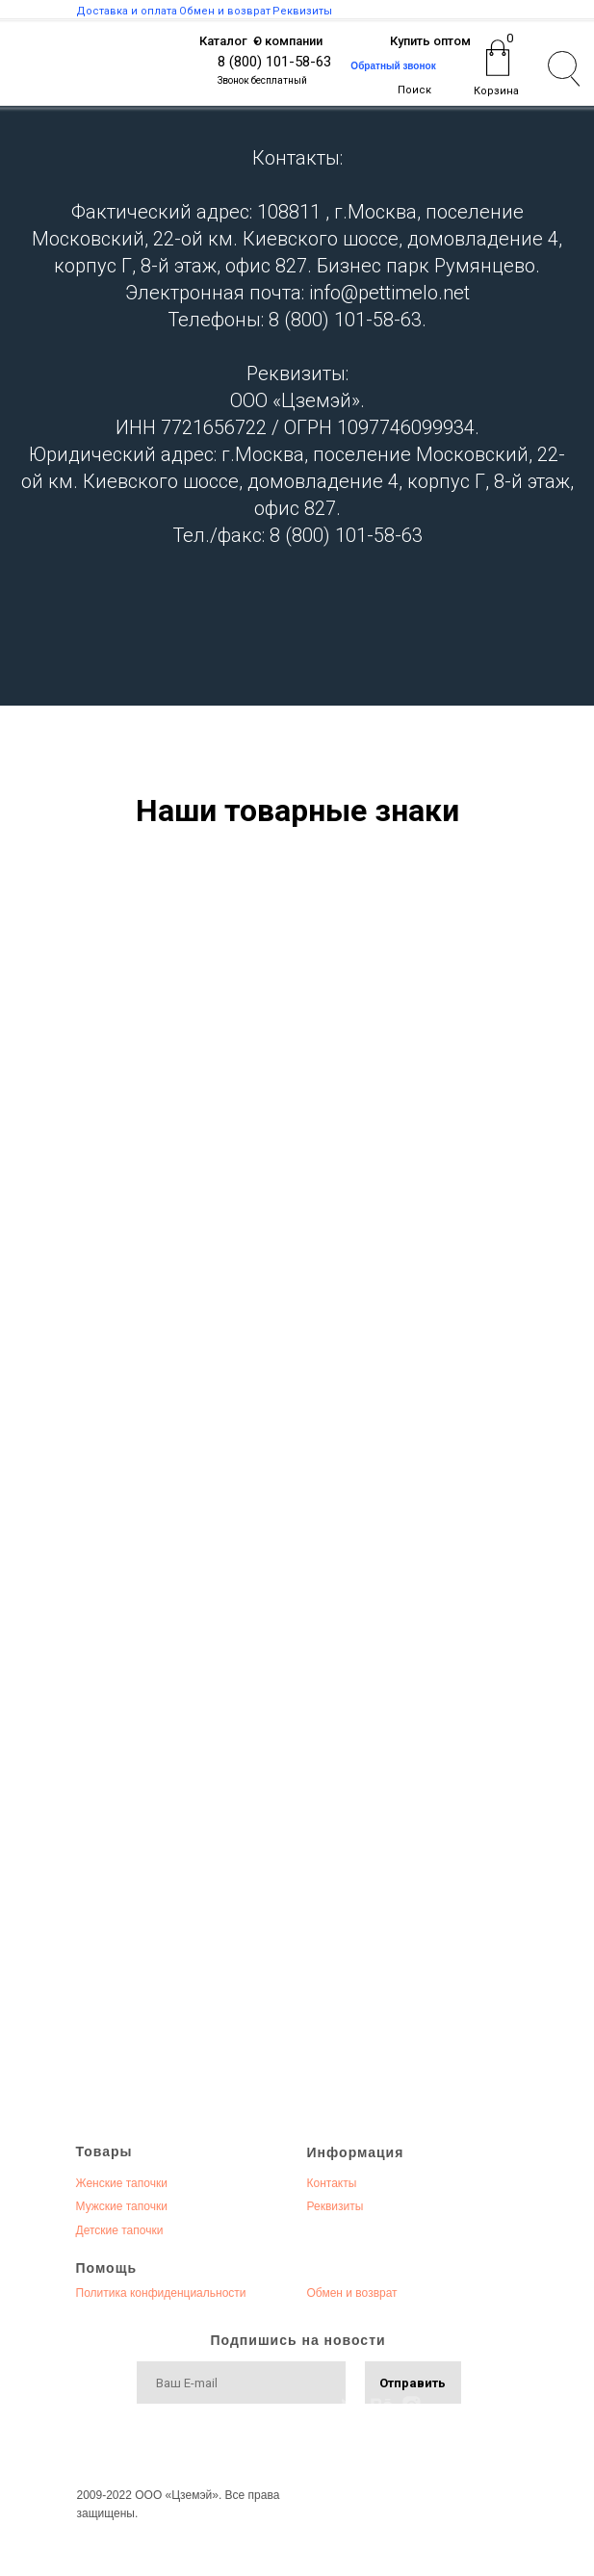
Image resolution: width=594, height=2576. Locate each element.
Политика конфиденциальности (161, 2293)
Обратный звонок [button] (392, 66)
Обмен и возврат (352, 2293)
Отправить (412, 2383)
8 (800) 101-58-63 (274, 61)
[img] (136, 68)
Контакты (332, 2183)
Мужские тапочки (122, 2206)
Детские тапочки (120, 2230)
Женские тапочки (122, 2183)
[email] (241, 2382)
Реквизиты (335, 2206)
